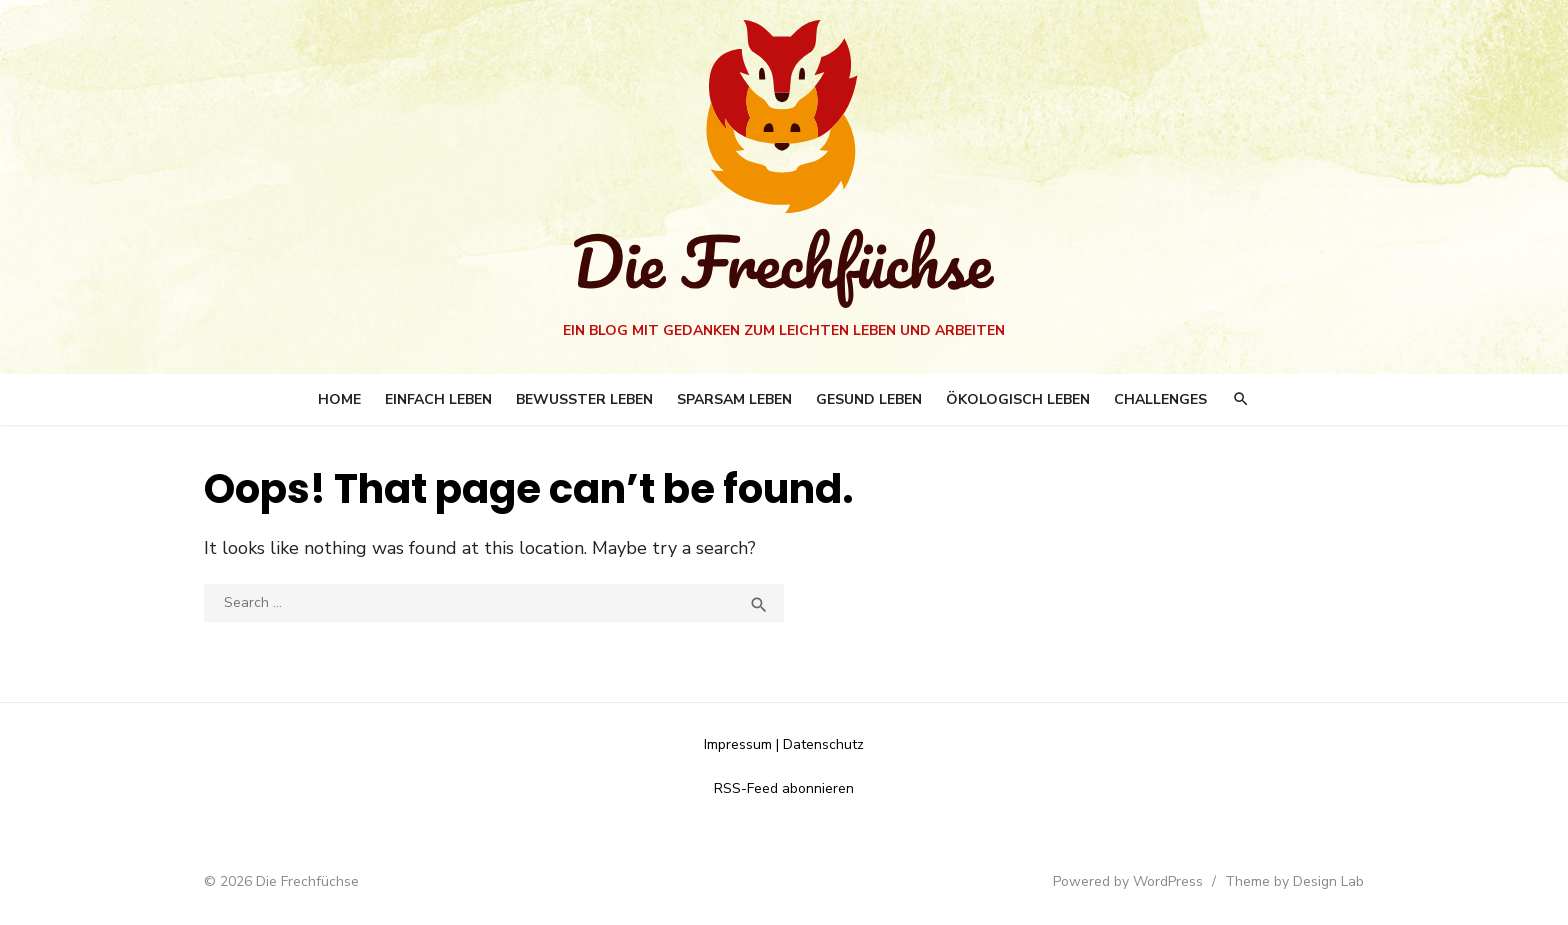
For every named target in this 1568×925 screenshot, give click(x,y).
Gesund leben (869, 399)
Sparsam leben (734, 399)
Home (339, 399)
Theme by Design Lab (1294, 881)
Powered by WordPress (1128, 881)
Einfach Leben (438, 399)
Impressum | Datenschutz (784, 744)
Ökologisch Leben (1018, 399)
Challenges (1160, 399)
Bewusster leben (584, 399)
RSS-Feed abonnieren (784, 788)
